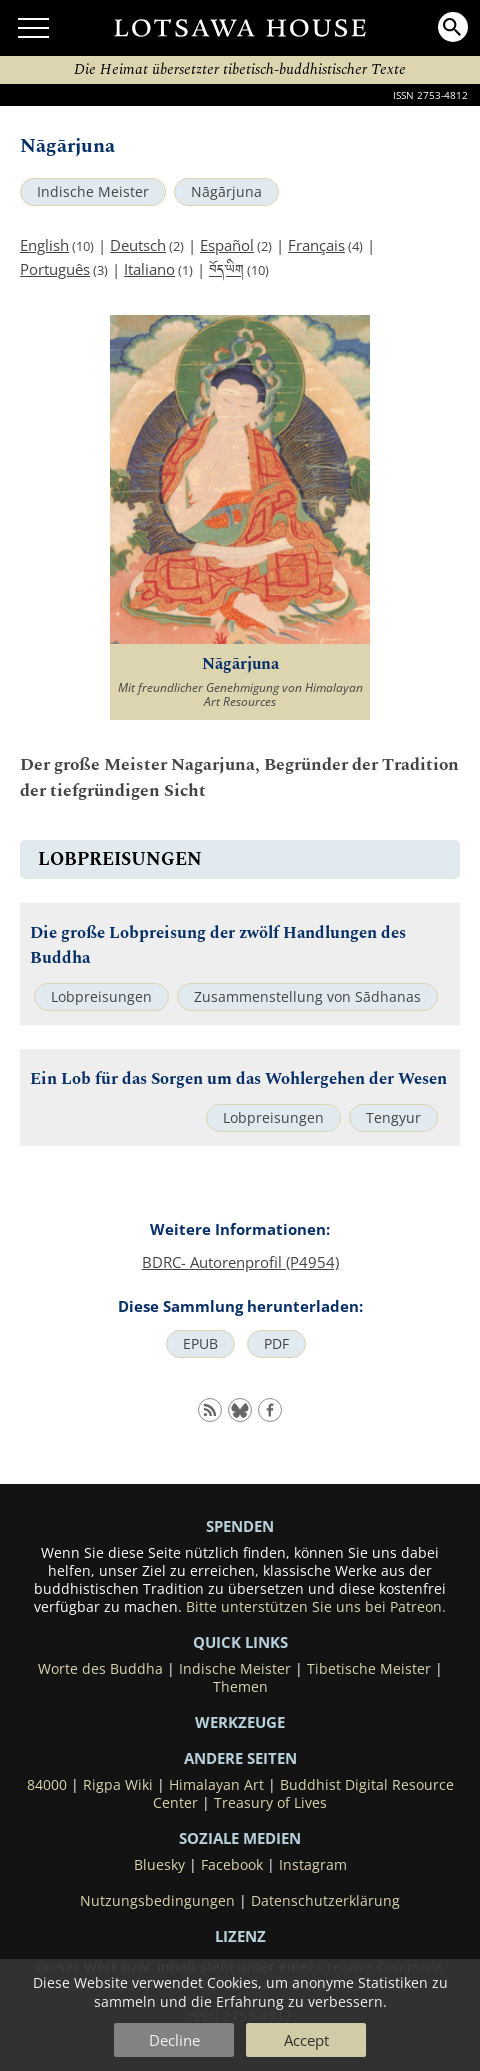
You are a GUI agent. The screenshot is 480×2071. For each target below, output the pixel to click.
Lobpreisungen (101, 997)
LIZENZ (240, 1936)
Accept (306, 2040)
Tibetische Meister (369, 1669)
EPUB (200, 1344)
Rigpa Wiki (118, 1785)
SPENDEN (240, 1526)
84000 (47, 1785)
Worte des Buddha (100, 1669)
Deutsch (138, 245)
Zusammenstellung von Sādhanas (307, 997)
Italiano (149, 269)
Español (227, 245)
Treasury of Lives (270, 1803)
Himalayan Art (216, 1785)
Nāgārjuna (226, 192)
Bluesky (159, 1865)
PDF (276, 1344)
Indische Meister (93, 192)
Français (316, 245)
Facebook (232, 1865)
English (44, 245)
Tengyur (393, 1118)
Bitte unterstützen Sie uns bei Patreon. (316, 1607)
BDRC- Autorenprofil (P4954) (240, 1262)
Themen (240, 1687)
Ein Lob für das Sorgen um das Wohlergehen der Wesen (238, 1079)
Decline (174, 2040)
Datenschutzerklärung (325, 1901)
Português (55, 269)
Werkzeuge (240, 1722)
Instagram (313, 1865)
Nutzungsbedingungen (157, 1901)
